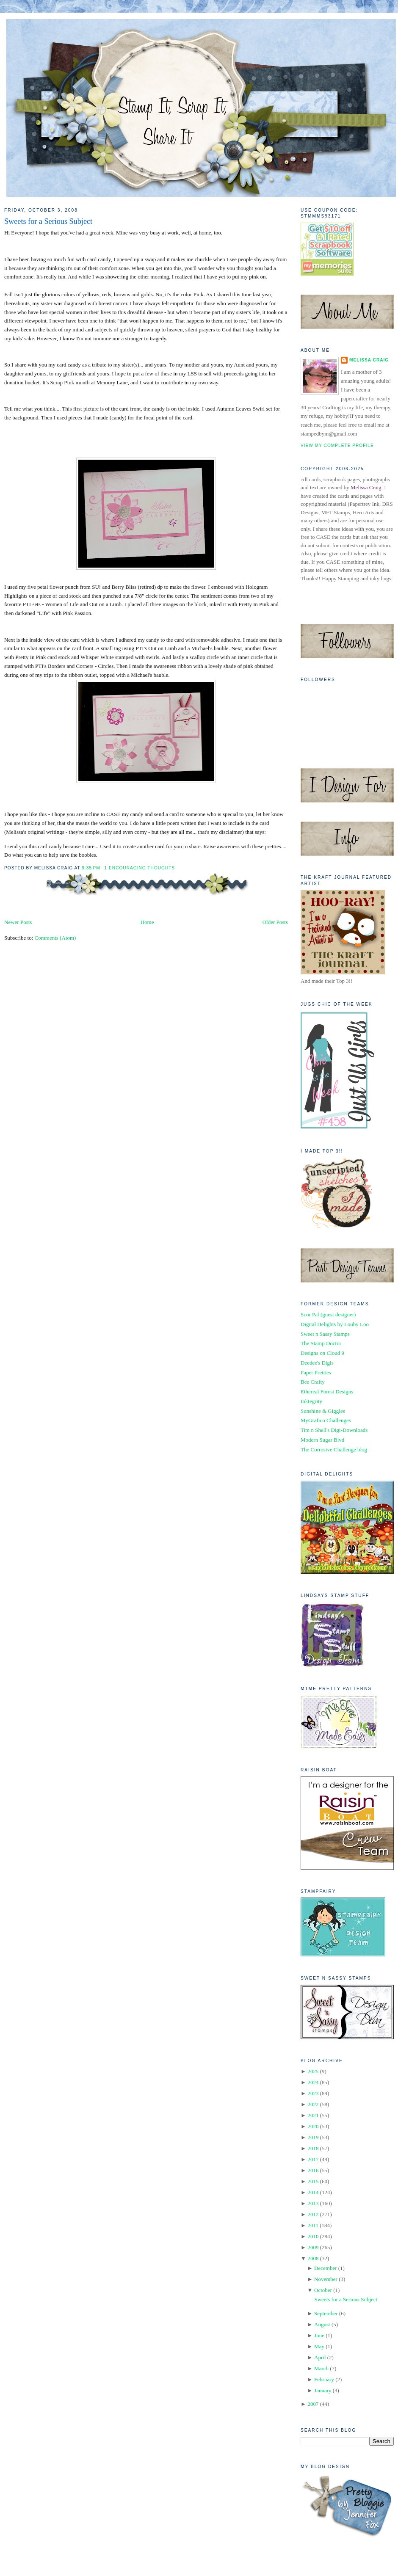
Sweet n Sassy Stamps (325, 1334)
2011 (312, 2225)
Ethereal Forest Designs (327, 1391)
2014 (312, 2192)
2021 (312, 2115)
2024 (312, 2082)
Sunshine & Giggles (323, 1411)
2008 (312, 2258)
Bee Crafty (313, 1382)
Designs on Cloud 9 (322, 1353)
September (326, 2313)
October (323, 2290)
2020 (312, 2126)
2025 (312, 2071)
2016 (312, 2170)
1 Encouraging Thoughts (140, 868)
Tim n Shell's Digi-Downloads (334, 1430)
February (324, 2379)
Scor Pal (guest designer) (328, 1314)
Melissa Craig (369, 360)
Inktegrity (311, 1401)
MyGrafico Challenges (326, 1420)
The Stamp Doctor (321, 1343)
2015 (312, 2181)
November (325, 2279)
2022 (312, 2104)
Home (147, 922)
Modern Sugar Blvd (322, 1440)
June (319, 2335)
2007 (312, 2404)
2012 (312, 2214)
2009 (312, 2247)
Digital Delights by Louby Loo (335, 1324)
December (325, 2268)
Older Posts (275, 922)
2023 (312, 2093)
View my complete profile (337, 445)
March (321, 2368)
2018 (312, 2148)
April (320, 2357)
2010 (312, 2236)
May (319, 2346)
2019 (312, 2137)
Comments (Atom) (55, 938)
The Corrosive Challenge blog (334, 1449)
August (322, 2324)
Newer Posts (18, 922)
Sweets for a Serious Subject (48, 221)
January (322, 2390)
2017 (312, 2159)
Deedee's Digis (317, 1363)
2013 (312, 2203)
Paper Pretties (316, 1372)
